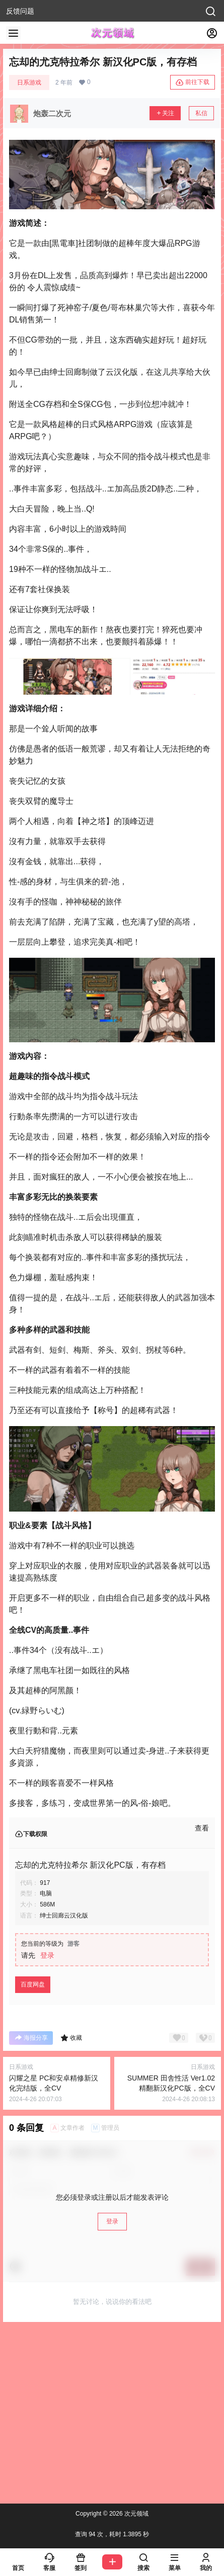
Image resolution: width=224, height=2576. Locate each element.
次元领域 (135, 2513)
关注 (165, 113)
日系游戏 (29, 82)
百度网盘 (33, 1984)
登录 (47, 1955)
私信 (201, 113)
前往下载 (192, 82)
